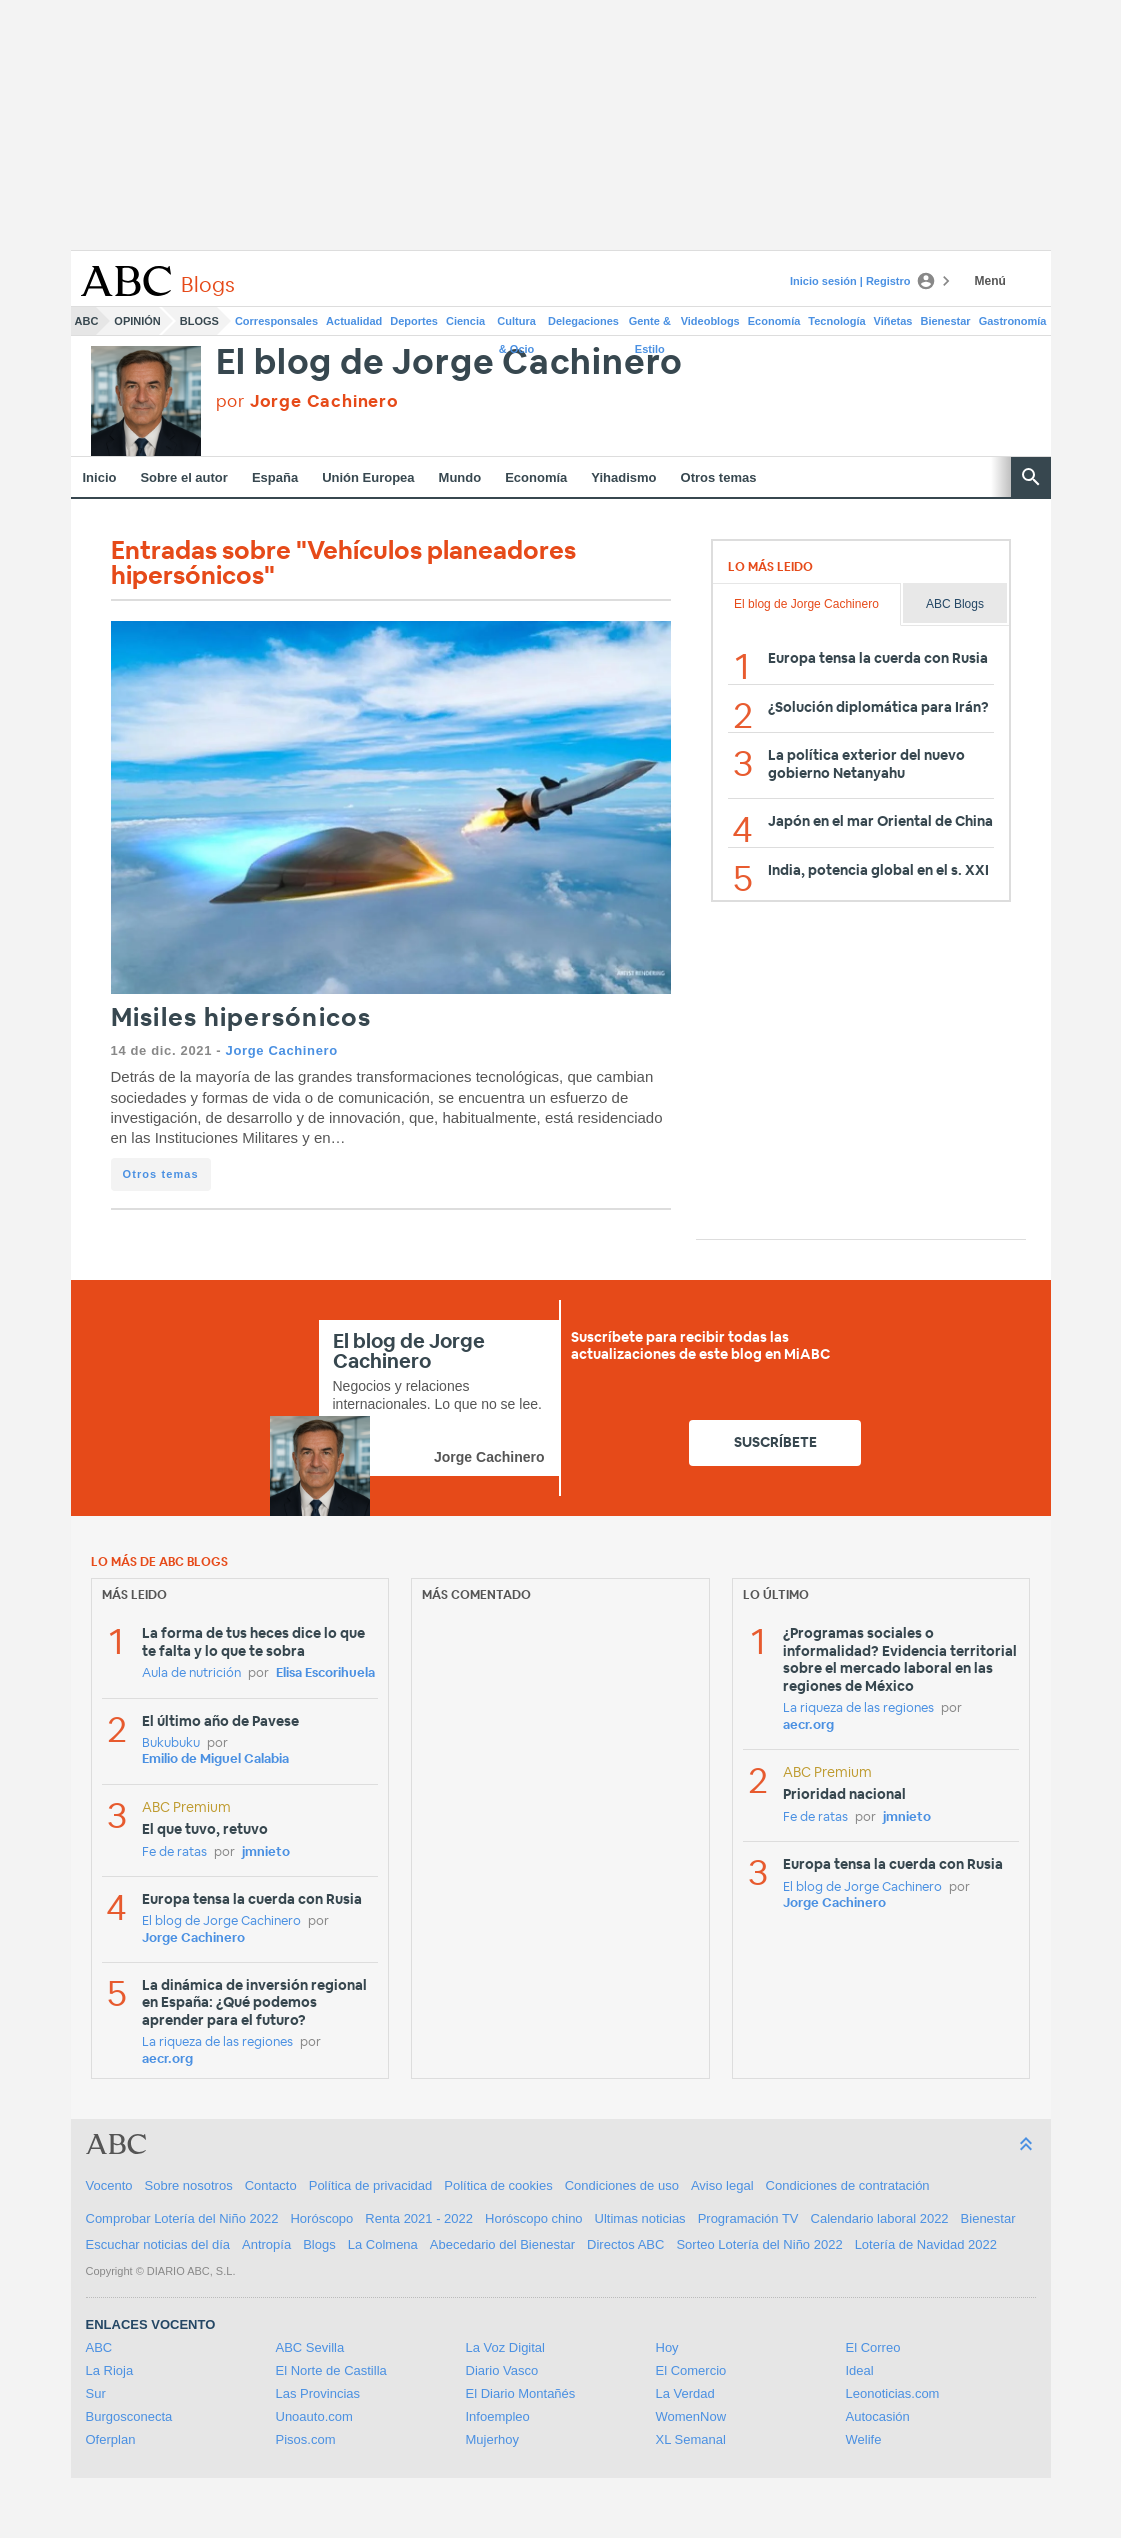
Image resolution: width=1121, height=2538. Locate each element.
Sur (96, 2393)
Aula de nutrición (191, 1673)
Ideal (860, 2370)
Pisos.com (306, 2439)
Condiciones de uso (622, 2185)
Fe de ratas (174, 1852)
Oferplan (111, 2439)
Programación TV (748, 2218)
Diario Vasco (502, 2370)
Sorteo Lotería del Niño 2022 (759, 2244)
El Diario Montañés (521, 2393)
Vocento (109, 2185)
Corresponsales (276, 321)
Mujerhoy (492, 2439)
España (275, 477)
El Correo (873, 2347)
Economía (774, 321)
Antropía (266, 2244)
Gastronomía (1013, 321)
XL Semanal (691, 2439)
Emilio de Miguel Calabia (215, 1759)
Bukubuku (171, 1743)
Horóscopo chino (534, 2218)
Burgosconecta (129, 2416)
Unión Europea (368, 477)
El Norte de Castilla (331, 2370)
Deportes (414, 321)
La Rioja (110, 2370)
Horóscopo (321, 2218)
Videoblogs (710, 321)
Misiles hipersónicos (241, 1018)
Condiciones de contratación (848, 2185)
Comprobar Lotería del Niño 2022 (182, 2218)
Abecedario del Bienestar (502, 2244)
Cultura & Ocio (516, 325)
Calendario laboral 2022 (880, 2218)
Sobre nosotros (189, 2185)
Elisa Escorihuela (325, 1673)
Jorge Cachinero (282, 1050)
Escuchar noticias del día (158, 2244)
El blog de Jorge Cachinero (450, 363)
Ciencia (465, 321)
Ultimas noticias (640, 2218)
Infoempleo (498, 2416)
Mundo (460, 477)
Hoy (667, 2347)
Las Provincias (318, 2393)
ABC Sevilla (310, 2347)
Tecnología (836, 321)
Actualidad (354, 321)
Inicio (100, 477)
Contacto (271, 2185)
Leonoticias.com (893, 2393)
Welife (864, 2439)
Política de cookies (498, 2185)
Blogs (199, 321)
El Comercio (691, 2370)
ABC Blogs (955, 604)
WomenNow (691, 2416)
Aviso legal (722, 2185)
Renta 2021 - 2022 (419, 2218)
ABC (87, 321)
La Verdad (685, 2393)
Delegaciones (583, 321)
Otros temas (719, 477)
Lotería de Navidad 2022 (926, 2244)
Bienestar (946, 321)
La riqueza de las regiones (217, 2042)
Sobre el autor (183, 477)
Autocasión (878, 2416)
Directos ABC (625, 2244)
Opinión (137, 321)
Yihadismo (623, 477)
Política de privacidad (371, 2185)
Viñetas (893, 321)
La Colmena (383, 2244)
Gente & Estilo (650, 325)
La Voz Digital (506, 2347)
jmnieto (266, 1852)
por (307, 401)
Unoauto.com (314, 2416)
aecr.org (167, 2059)
